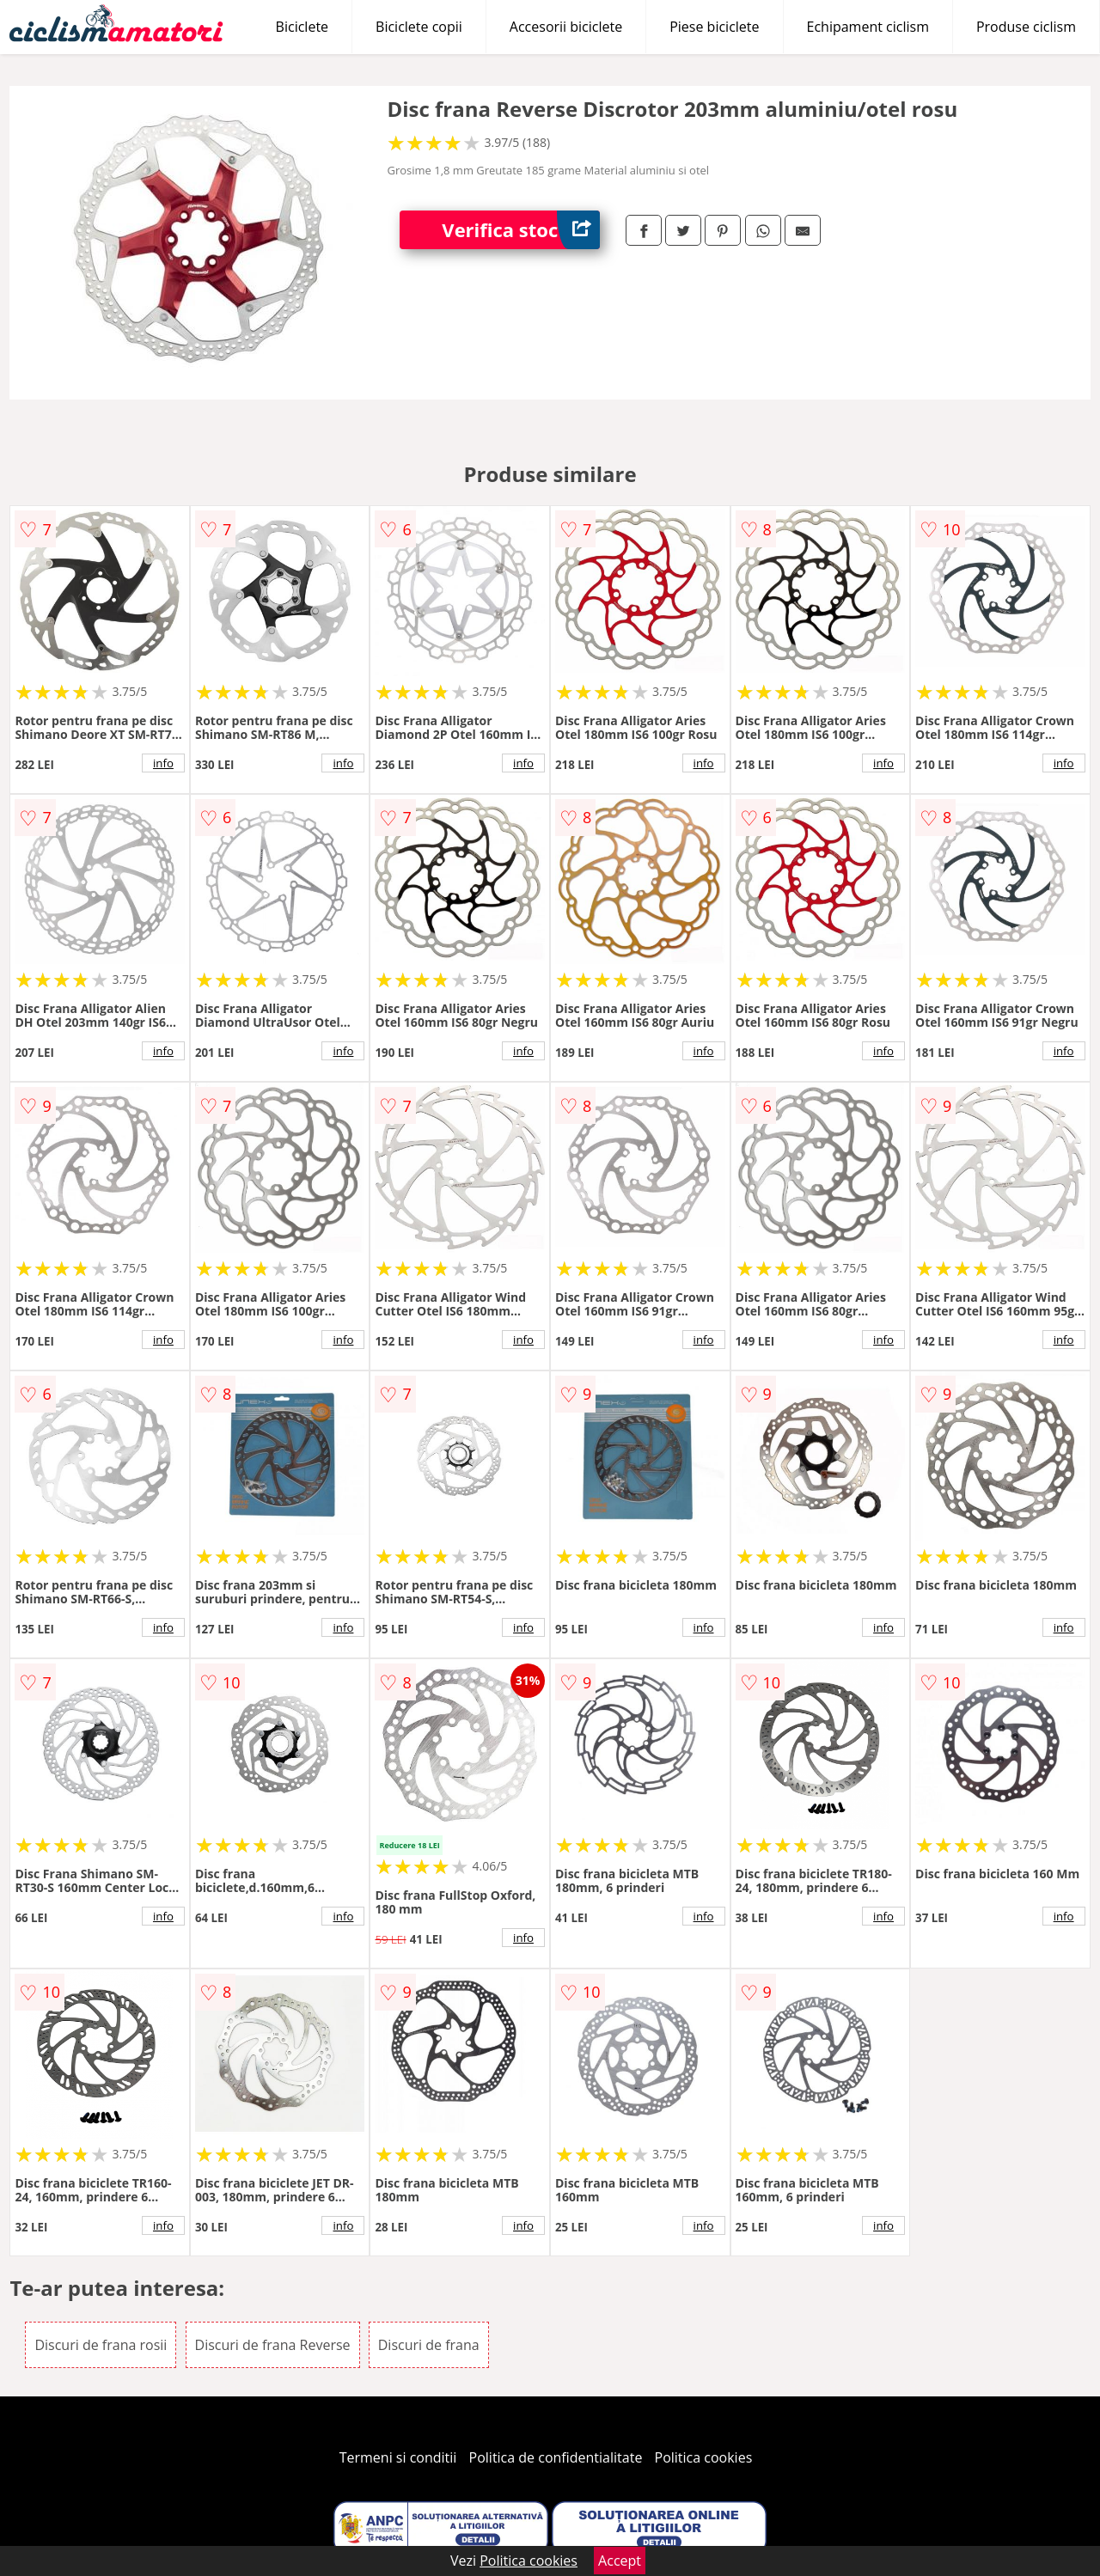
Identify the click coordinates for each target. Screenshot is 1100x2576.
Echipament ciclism (868, 26)
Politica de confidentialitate (556, 2457)
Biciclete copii (419, 26)
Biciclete (302, 26)
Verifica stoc (521, 230)
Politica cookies (704, 2457)
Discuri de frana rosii (100, 2344)
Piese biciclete (714, 26)
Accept (619, 2560)
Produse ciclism (1026, 26)
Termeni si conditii (398, 2457)
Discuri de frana (429, 2344)
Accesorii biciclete (566, 26)
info (163, 763)
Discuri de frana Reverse (273, 2344)
